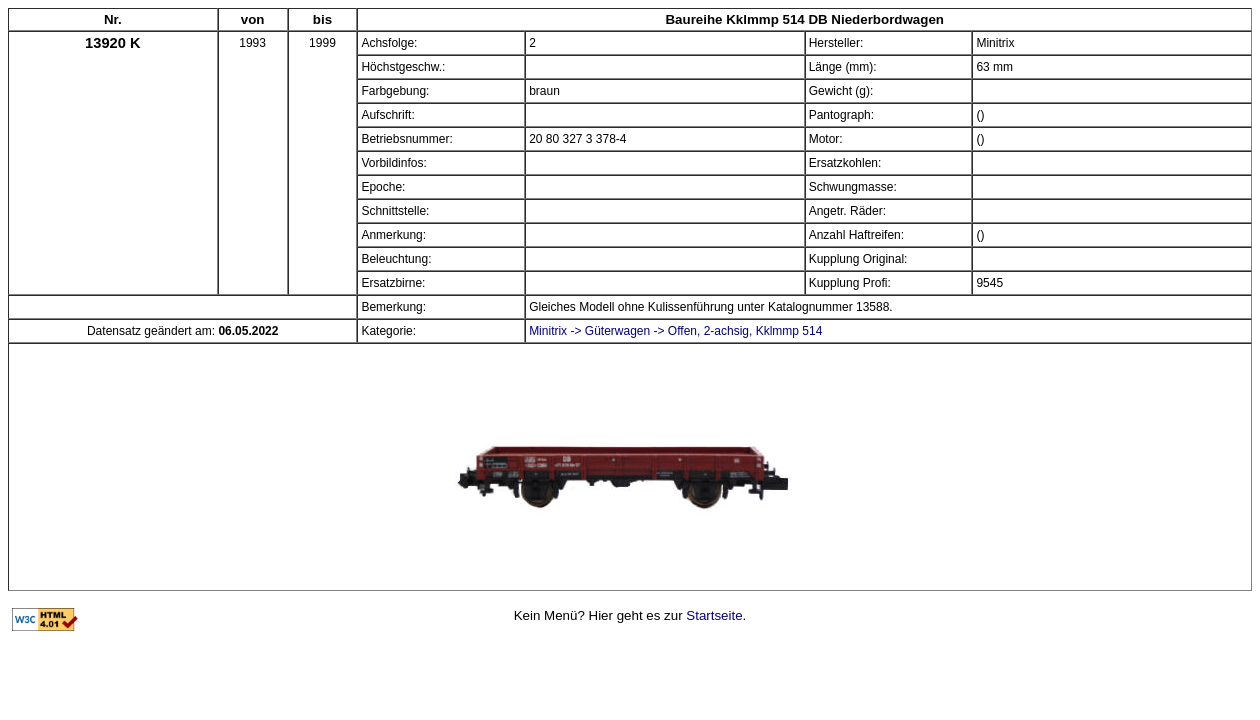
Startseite (714, 615)
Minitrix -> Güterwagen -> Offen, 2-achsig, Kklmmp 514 (675, 331)
